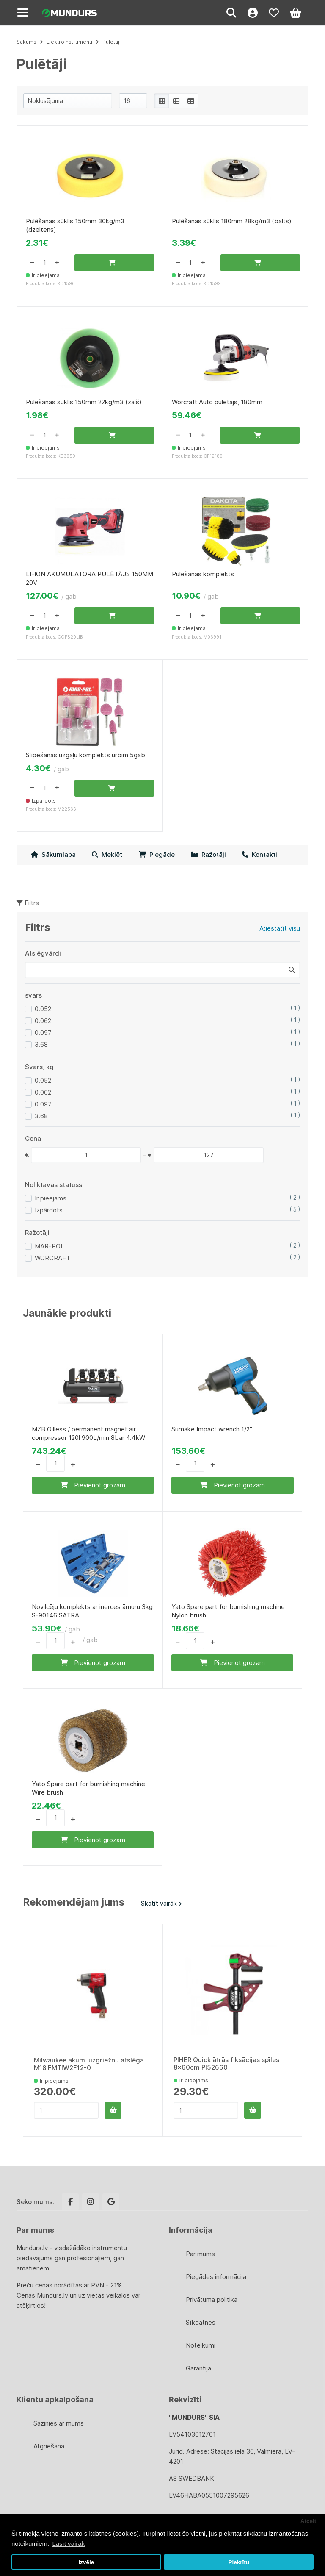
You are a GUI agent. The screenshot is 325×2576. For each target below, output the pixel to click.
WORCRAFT (52, 1258)
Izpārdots (49, 1210)
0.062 (43, 1021)
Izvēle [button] (86, 2562)
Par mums (200, 2254)
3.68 (41, 1044)
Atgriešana (48, 2446)
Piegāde (157, 854)
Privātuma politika (211, 2299)
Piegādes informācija (216, 2277)
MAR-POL (49, 1246)
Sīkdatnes (200, 2322)
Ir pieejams (50, 1198)
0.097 (43, 1032)
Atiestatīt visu (279, 928)
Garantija (198, 2368)
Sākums (26, 42)
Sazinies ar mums (58, 2423)
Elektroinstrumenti (69, 42)
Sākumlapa (53, 854)
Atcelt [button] (308, 2521)
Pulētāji (111, 42)
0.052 (43, 1009)
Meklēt (107, 854)
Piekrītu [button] (238, 2562)
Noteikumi (200, 2345)
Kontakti (259, 854)
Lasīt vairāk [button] (68, 2543)
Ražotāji (208, 854)
